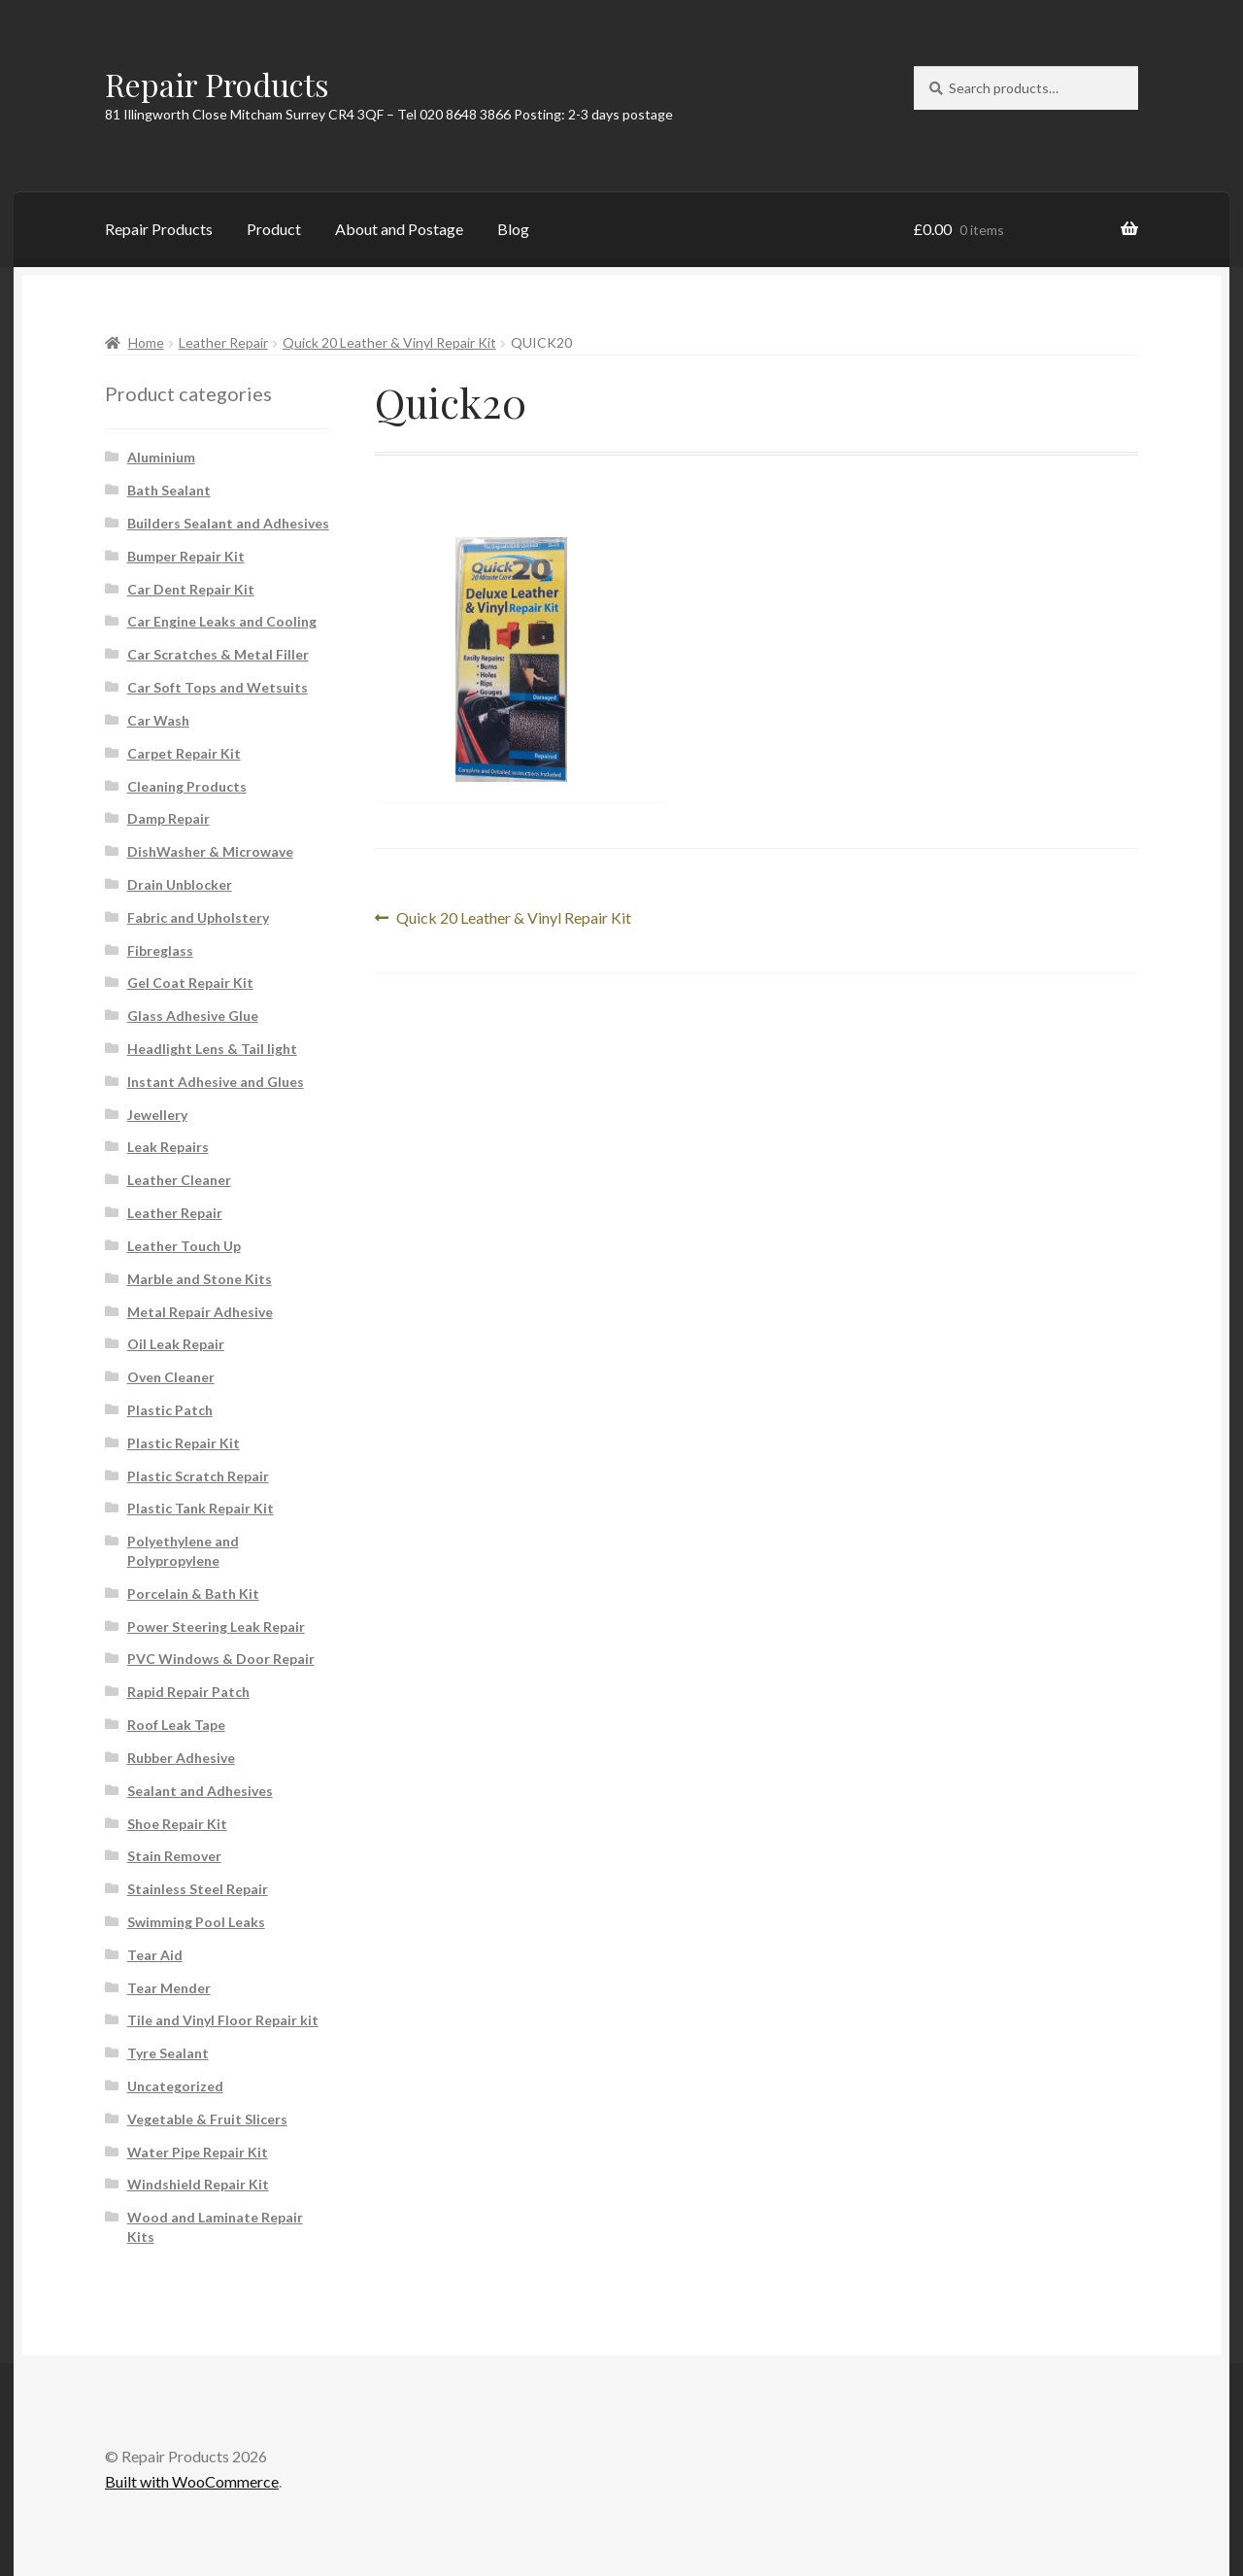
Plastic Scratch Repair (198, 1476)
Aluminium (161, 457)
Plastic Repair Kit (183, 1443)
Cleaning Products (187, 786)
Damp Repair (168, 818)
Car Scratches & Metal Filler (218, 654)
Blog (513, 229)
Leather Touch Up (184, 1245)
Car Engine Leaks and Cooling (222, 621)
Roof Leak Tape (176, 1724)
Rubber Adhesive (181, 1757)
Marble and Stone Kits (199, 1279)
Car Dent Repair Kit (190, 589)
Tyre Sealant (168, 2053)
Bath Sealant (169, 490)
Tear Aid (155, 1955)
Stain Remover (174, 1855)
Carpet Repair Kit (184, 753)
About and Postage (399, 229)
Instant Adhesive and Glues (215, 1081)
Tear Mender (169, 1988)
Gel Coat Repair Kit (190, 982)
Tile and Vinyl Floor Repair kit (223, 2020)
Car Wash (158, 720)
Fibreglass (160, 950)
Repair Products (217, 84)
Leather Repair (223, 342)
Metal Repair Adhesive (200, 1312)
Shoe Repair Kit (177, 1823)
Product (274, 229)
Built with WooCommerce (192, 2481)
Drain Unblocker (179, 884)
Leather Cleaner (179, 1179)
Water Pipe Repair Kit (197, 2152)
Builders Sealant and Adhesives (228, 523)
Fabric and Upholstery (198, 917)
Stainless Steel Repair (197, 1889)
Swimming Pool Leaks (196, 1922)
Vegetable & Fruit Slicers (207, 2119)
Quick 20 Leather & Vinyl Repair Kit (389, 342)
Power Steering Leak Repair (216, 1626)
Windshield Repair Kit (198, 2184)
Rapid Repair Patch (188, 1691)
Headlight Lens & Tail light (212, 1048)
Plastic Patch (170, 1410)
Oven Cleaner (171, 1377)
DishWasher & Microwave (210, 851)
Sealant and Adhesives (200, 1790)
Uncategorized (175, 2086)
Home (146, 342)
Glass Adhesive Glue (192, 1015)
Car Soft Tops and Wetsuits (217, 687)
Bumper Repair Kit (186, 556)
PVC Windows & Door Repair (221, 1658)
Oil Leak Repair (175, 1344)
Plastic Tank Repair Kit (200, 1508)
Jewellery (157, 1114)
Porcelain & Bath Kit (193, 1593)
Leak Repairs (168, 1146)
